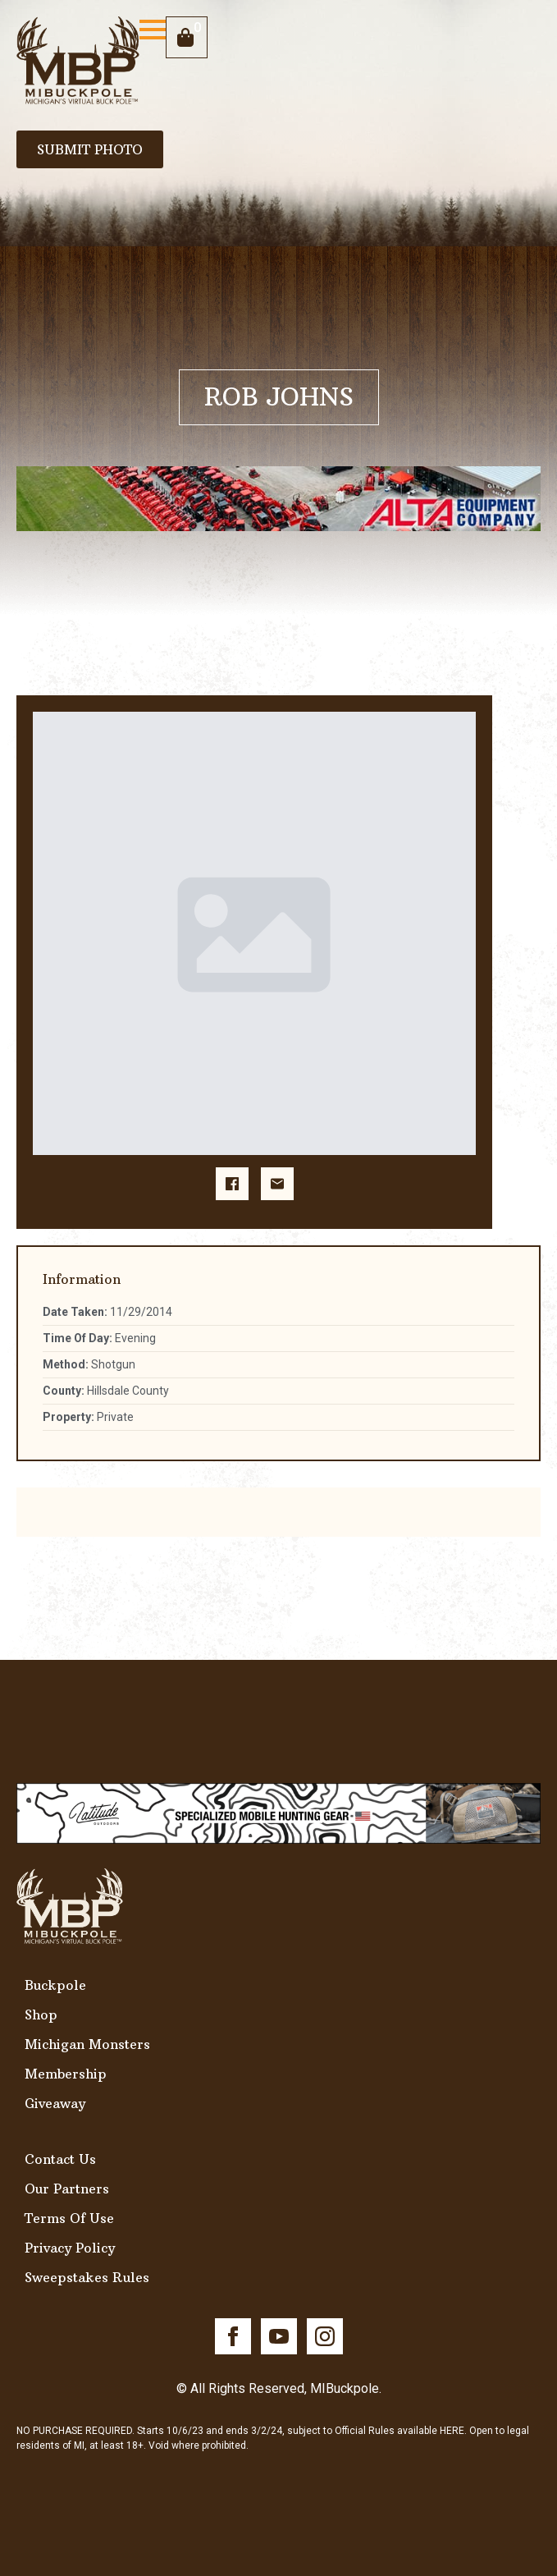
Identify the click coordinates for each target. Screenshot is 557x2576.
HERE (452, 2430)
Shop (41, 2014)
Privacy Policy (70, 2247)
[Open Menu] (152, 29)
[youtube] (279, 2336)
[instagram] (325, 2336)
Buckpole (55, 1985)
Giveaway (55, 2103)
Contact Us (60, 2159)
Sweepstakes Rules (87, 2277)
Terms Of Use (69, 2218)
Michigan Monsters (87, 2044)
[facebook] (233, 2336)
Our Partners (67, 2188)
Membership (66, 2073)
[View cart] (187, 37)
